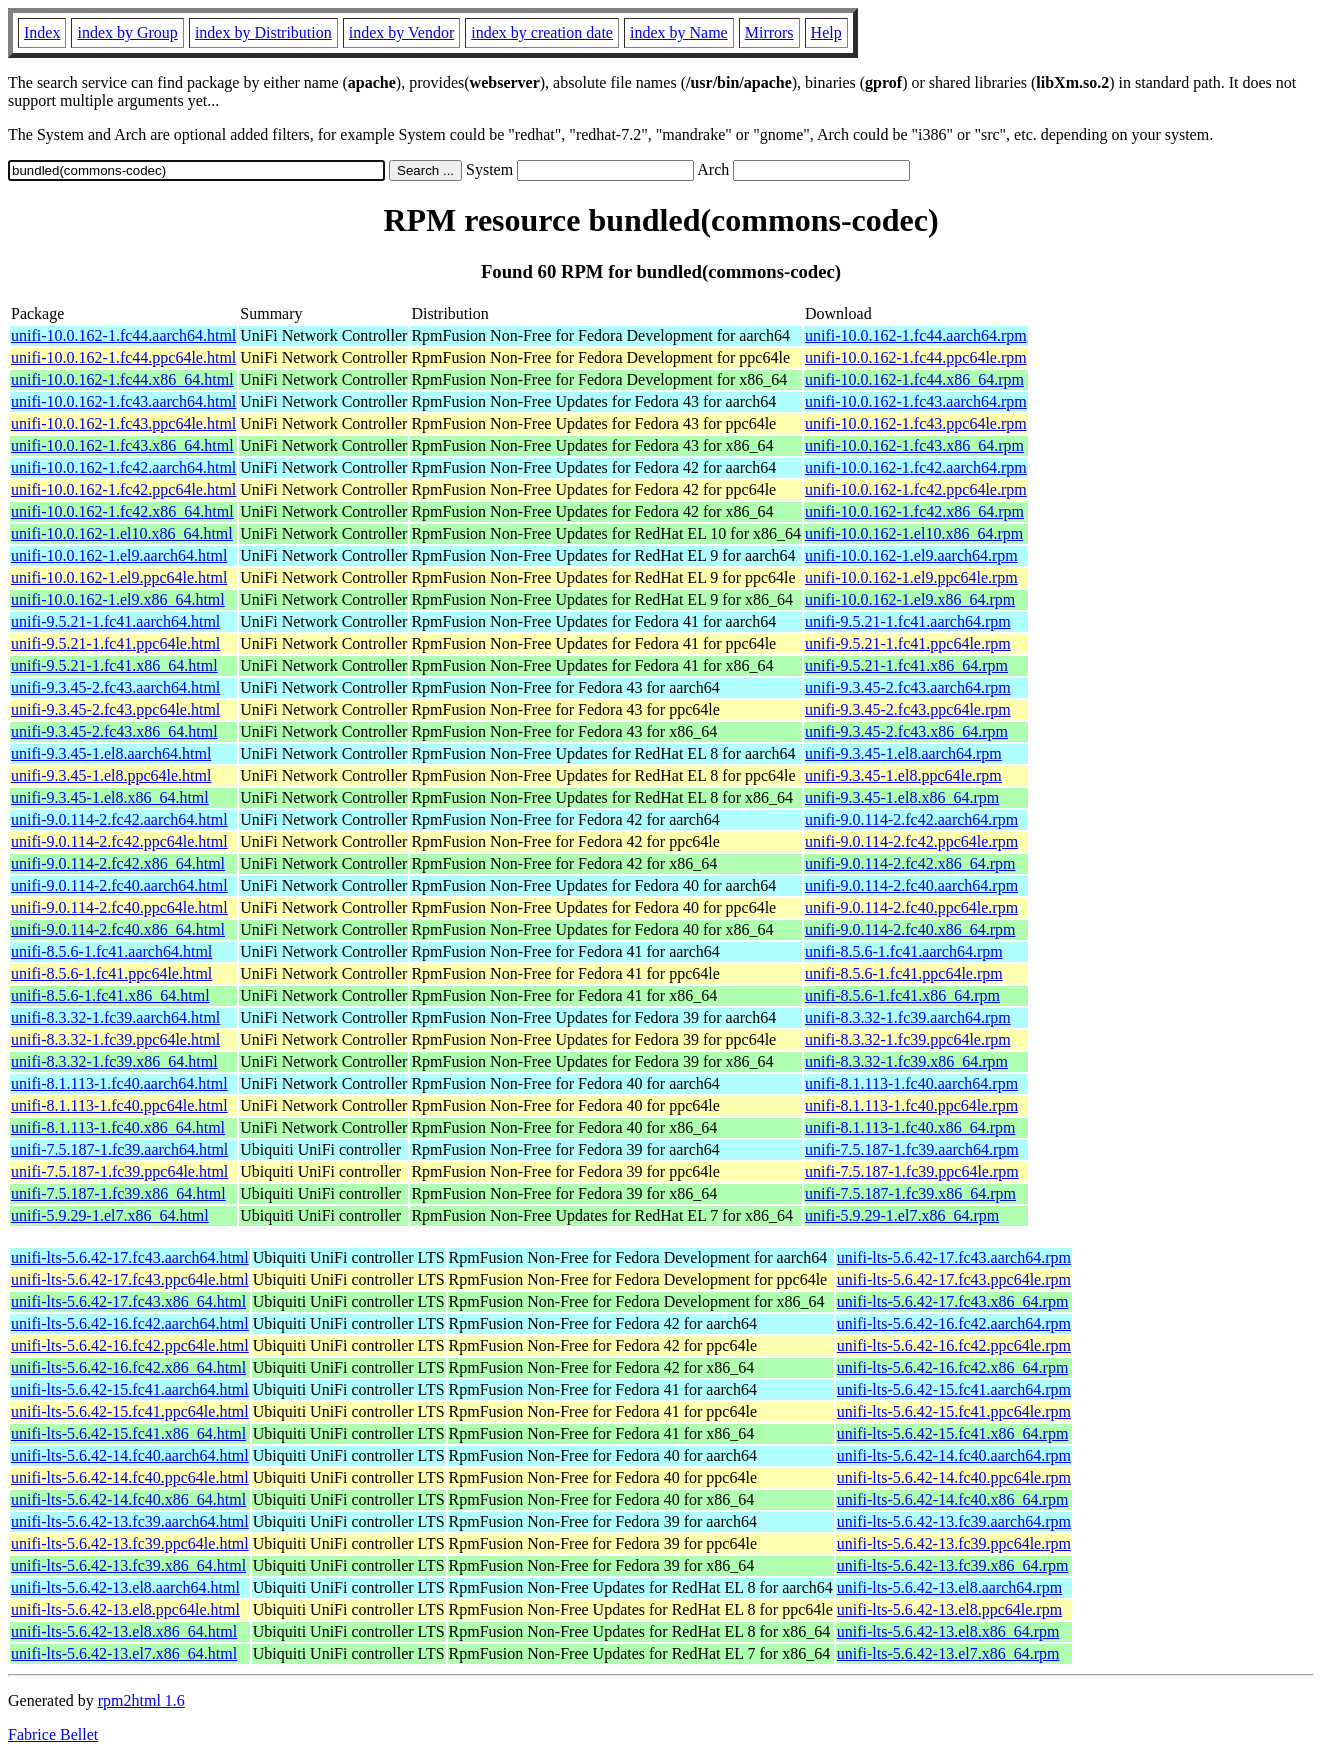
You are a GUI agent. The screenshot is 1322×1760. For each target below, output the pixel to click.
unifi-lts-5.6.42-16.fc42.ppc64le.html (130, 1345)
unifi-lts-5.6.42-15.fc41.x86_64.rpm (953, 1433)
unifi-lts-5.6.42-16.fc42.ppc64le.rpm (954, 1345)
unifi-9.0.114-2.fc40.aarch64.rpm (911, 885)
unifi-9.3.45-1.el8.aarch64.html (111, 753)
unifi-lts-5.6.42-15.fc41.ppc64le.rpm (954, 1411)
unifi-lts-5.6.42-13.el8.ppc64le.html (125, 1609)
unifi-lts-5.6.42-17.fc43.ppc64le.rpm (954, 1279)
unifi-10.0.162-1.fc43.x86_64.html (122, 445)
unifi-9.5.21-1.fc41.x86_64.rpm (906, 665)
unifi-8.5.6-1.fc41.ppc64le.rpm (904, 973)
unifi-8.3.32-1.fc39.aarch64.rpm (908, 1017)
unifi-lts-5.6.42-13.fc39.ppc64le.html (130, 1543)
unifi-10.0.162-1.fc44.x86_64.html (122, 379)
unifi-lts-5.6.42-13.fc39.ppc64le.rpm (954, 1543)
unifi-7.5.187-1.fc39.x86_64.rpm (910, 1193)
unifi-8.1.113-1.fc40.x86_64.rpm (910, 1127)
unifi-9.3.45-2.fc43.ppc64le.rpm (908, 709)
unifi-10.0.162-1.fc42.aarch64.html (123, 467)
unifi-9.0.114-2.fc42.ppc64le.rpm (911, 841)
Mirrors (769, 32)
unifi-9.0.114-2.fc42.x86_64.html (118, 863)
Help (826, 32)
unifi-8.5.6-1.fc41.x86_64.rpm (902, 995)
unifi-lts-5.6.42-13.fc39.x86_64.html (128, 1565)
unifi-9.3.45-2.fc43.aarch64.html (115, 687)
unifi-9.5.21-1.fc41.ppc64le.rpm (908, 643)
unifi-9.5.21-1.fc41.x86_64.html (114, 665)
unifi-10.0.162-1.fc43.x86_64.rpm (914, 445)
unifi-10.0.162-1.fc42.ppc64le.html (123, 489)
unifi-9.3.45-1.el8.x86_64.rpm (902, 797)
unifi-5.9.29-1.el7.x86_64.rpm (902, 1215)
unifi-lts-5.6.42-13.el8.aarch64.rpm (949, 1587)
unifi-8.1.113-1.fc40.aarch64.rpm (911, 1083)
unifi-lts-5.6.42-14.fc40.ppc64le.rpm (954, 1477)
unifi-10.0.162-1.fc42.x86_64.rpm (914, 511)
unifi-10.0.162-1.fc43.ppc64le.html (123, 423)
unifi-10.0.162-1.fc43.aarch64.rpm (916, 401)
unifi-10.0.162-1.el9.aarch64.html (119, 555)
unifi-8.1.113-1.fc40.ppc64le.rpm (911, 1105)
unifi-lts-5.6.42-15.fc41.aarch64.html (130, 1389)
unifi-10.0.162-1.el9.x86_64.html (118, 599)
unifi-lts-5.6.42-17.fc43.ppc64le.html (130, 1279)
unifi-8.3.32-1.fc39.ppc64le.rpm (908, 1039)
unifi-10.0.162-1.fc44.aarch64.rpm (916, 335)
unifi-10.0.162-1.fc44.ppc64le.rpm (916, 357)
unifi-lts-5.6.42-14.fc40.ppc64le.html (130, 1477)
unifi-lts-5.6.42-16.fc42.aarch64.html (130, 1323)
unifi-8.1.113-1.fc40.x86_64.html (118, 1127)
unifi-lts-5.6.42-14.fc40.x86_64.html (128, 1499)
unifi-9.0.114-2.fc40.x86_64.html (118, 929)
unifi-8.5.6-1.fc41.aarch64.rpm (904, 951)
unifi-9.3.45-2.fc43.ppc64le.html (115, 709)
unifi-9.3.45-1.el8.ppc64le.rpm (903, 775)
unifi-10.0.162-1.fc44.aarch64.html (123, 335)
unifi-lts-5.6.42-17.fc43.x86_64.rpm (953, 1301)
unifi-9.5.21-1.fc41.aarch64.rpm (908, 621)
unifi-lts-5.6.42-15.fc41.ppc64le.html (130, 1411)
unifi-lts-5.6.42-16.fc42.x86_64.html (128, 1367)
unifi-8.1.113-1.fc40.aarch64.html (119, 1083)
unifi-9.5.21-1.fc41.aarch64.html (115, 621)
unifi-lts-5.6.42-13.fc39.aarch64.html (130, 1521)
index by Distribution (263, 32)
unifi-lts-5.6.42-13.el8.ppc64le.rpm (949, 1609)
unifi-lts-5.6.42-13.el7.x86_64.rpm (948, 1653)
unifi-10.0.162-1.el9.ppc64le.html (119, 577)
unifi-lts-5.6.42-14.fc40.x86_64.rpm (953, 1499)
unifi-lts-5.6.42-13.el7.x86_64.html (124, 1653)
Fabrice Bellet (53, 1734)
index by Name (679, 32)
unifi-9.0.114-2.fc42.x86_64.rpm (910, 863)
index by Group (127, 32)
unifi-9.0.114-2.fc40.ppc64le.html (119, 907)
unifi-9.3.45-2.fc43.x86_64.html (114, 731)
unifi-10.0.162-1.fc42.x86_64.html (122, 511)
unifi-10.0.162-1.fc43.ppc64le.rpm (916, 423)
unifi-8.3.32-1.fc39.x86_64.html (114, 1061)
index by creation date (542, 32)
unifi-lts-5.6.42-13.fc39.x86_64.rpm (953, 1565)
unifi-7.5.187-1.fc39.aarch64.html (119, 1149)
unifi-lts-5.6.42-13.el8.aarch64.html (125, 1587)
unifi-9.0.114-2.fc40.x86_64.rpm (910, 929)
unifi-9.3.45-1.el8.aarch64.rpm (903, 753)
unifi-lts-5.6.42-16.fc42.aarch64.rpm (954, 1323)
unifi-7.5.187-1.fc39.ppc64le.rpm (912, 1171)
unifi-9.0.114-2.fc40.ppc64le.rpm (911, 907)
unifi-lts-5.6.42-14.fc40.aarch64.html (130, 1455)
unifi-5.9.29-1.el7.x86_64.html (110, 1215)
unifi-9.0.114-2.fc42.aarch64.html (119, 819)
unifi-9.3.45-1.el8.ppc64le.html (111, 775)
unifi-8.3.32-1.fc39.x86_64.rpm (906, 1061)
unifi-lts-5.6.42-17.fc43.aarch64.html (130, 1257)
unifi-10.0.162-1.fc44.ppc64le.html (123, 357)
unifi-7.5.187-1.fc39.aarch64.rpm (912, 1149)
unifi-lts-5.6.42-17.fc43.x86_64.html (128, 1301)
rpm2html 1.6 (141, 1700)
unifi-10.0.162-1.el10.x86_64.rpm (914, 533)
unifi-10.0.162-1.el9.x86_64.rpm (910, 599)
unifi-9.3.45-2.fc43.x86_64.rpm (906, 731)
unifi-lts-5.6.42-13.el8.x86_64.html (124, 1631)
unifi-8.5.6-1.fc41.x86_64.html (110, 995)
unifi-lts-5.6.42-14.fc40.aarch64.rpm (954, 1455)
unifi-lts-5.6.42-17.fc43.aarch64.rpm (954, 1257)
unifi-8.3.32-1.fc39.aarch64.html (115, 1017)
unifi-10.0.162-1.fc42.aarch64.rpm (916, 467)
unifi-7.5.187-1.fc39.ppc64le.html (119, 1171)
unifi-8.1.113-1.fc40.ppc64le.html (119, 1105)
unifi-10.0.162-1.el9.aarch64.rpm (911, 555)
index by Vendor (401, 32)
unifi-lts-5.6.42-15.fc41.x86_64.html (128, 1433)
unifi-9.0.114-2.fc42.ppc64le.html (119, 841)
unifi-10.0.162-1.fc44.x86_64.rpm (914, 379)
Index (42, 32)
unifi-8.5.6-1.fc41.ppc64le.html (111, 973)
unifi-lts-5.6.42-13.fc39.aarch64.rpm (954, 1521)
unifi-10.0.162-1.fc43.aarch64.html (123, 401)
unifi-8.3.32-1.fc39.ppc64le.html (115, 1039)
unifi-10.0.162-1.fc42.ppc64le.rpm (916, 489)
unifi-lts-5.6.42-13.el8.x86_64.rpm (948, 1631)
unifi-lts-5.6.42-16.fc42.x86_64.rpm (953, 1367)
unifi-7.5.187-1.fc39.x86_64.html (118, 1193)
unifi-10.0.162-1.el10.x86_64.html (122, 533)
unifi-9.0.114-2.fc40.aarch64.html (119, 885)
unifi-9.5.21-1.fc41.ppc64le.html (115, 643)
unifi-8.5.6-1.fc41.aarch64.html (111, 951)
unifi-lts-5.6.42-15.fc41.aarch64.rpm (954, 1389)
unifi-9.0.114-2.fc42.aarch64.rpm (911, 819)
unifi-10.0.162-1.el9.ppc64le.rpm (911, 577)
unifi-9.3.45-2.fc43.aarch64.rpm (908, 687)
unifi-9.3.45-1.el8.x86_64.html (110, 797)
